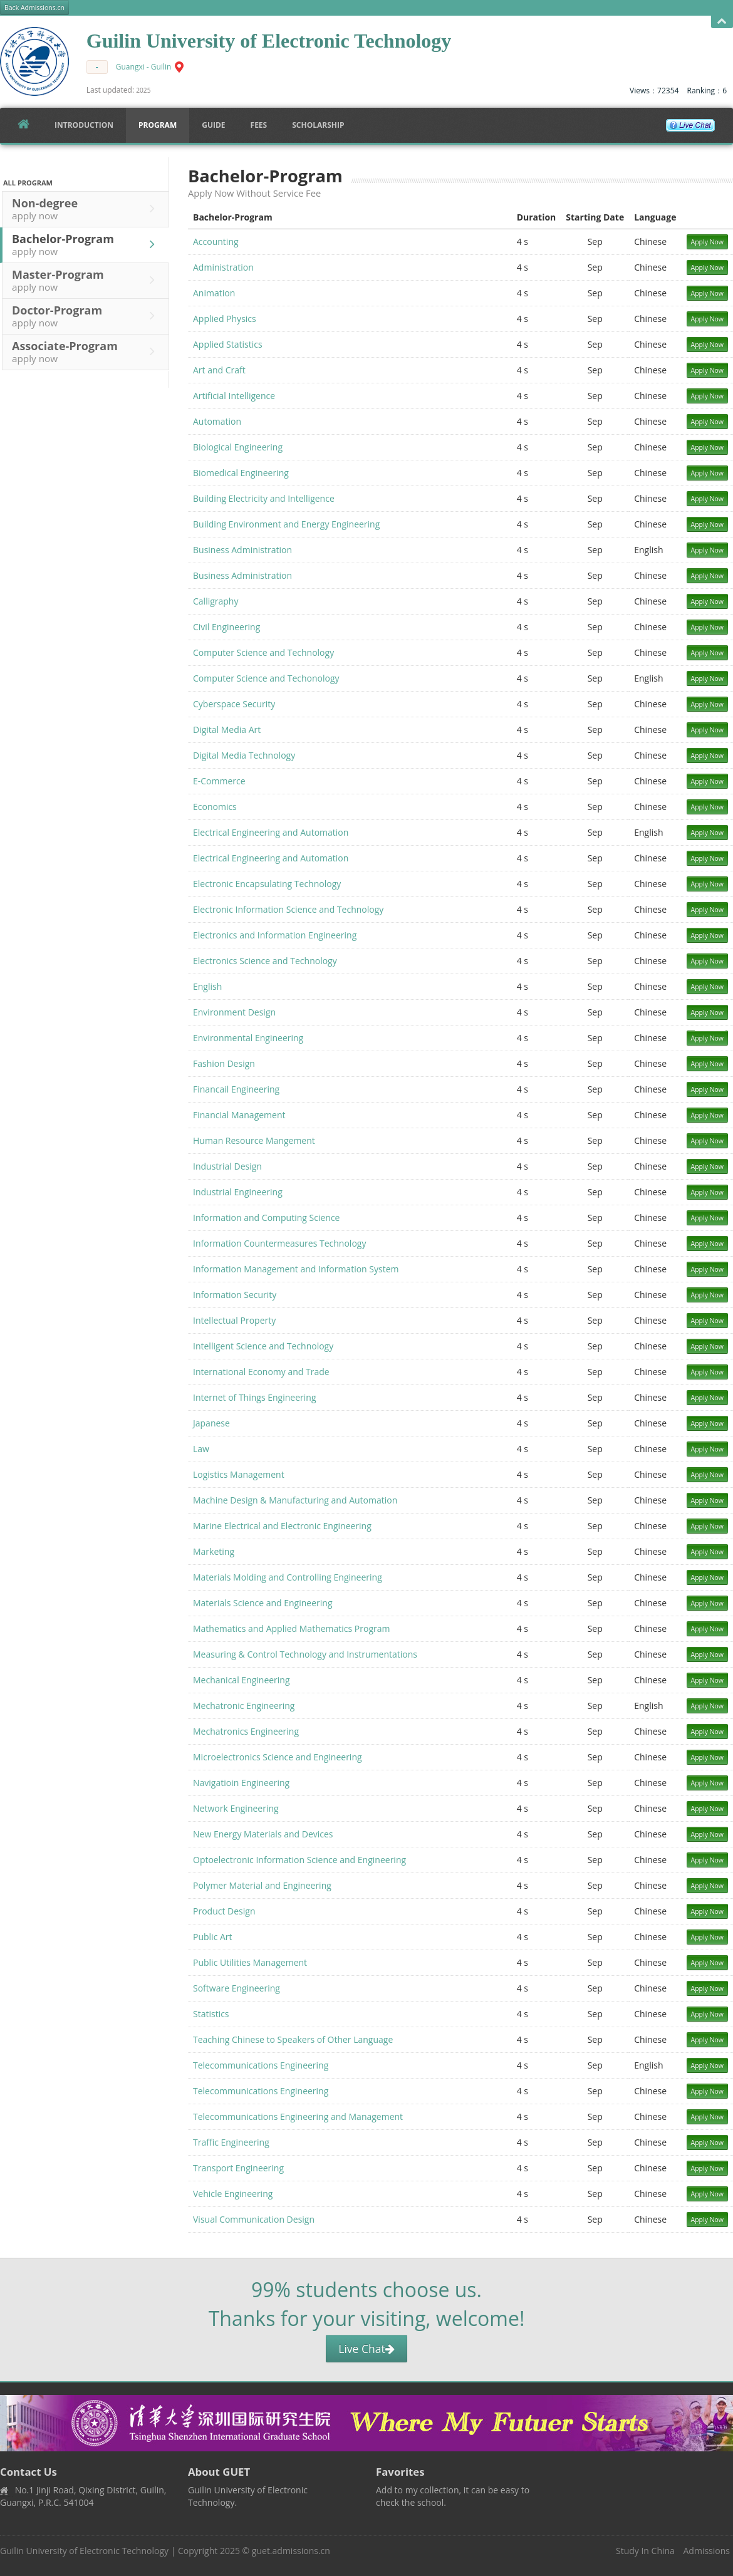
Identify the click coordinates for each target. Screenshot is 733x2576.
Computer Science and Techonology (266, 678)
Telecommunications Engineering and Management (298, 2116)
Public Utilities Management (250, 1962)
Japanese (211, 1423)
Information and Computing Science (266, 1217)
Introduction (84, 125)
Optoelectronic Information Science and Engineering (299, 1860)
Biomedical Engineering (241, 473)
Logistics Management (238, 1474)
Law (201, 1449)
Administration (223, 267)
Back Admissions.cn (34, 7)
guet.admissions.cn (291, 2551)
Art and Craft (219, 370)
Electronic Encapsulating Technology (267, 884)
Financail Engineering (236, 1089)
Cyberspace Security (234, 704)
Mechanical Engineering (241, 1680)
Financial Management (239, 1115)
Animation (214, 293)
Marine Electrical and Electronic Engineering (282, 1526)
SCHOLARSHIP (318, 125)
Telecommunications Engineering (260, 2065)
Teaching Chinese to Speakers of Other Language (293, 2039)
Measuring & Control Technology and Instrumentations (305, 1654)
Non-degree (86, 208)
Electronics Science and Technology (265, 961)
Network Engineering (236, 1808)
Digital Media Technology (244, 755)
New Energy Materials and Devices (263, 1834)
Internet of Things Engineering (254, 1397)
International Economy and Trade (261, 1372)
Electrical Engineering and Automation (270, 832)
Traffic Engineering (231, 2142)
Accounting (216, 241)
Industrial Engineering (238, 1192)
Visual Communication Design (254, 2219)
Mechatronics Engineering (246, 1731)
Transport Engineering (238, 2168)
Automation (217, 421)
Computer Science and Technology (263, 652)
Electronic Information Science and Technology (288, 909)
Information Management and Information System (296, 1269)
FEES (259, 125)
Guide (213, 125)
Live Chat (366, 2348)
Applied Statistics (228, 344)
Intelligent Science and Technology (263, 1346)
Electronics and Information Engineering (274, 935)
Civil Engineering (226, 627)
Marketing (213, 1551)
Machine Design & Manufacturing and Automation (295, 1500)
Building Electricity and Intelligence (264, 498)
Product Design (224, 1911)
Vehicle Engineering (233, 2193)
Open (722, 22)
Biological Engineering (238, 447)
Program (157, 125)
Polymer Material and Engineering (262, 1885)
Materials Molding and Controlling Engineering (287, 1577)
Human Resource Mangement (254, 1140)
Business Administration (242, 550)
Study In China (645, 2551)
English (207, 986)
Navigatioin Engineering (241, 1783)
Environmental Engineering (248, 1038)
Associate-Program (86, 351)
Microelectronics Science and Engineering (277, 1757)
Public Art (212, 1937)
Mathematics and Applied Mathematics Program (291, 1628)
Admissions (707, 2551)
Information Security (234, 1295)
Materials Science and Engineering (263, 1603)
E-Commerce (219, 781)
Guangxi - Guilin (144, 66)
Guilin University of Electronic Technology (84, 2551)
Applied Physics (224, 319)
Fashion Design (224, 1063)
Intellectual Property (234, 1320)
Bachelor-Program (86, 244)
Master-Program (86, 280)
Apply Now (707, 241)
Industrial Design (227, 1166)
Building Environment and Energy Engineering (286, 524)
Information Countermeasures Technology (279, 1243)
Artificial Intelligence (234, 396)
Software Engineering (236, 1988)
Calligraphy (215, 601)
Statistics (211, 2014)
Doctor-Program (86, 316)
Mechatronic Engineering (243, 1705)
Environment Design (234, 1012)
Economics (215, 807)
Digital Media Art (227, 729)
